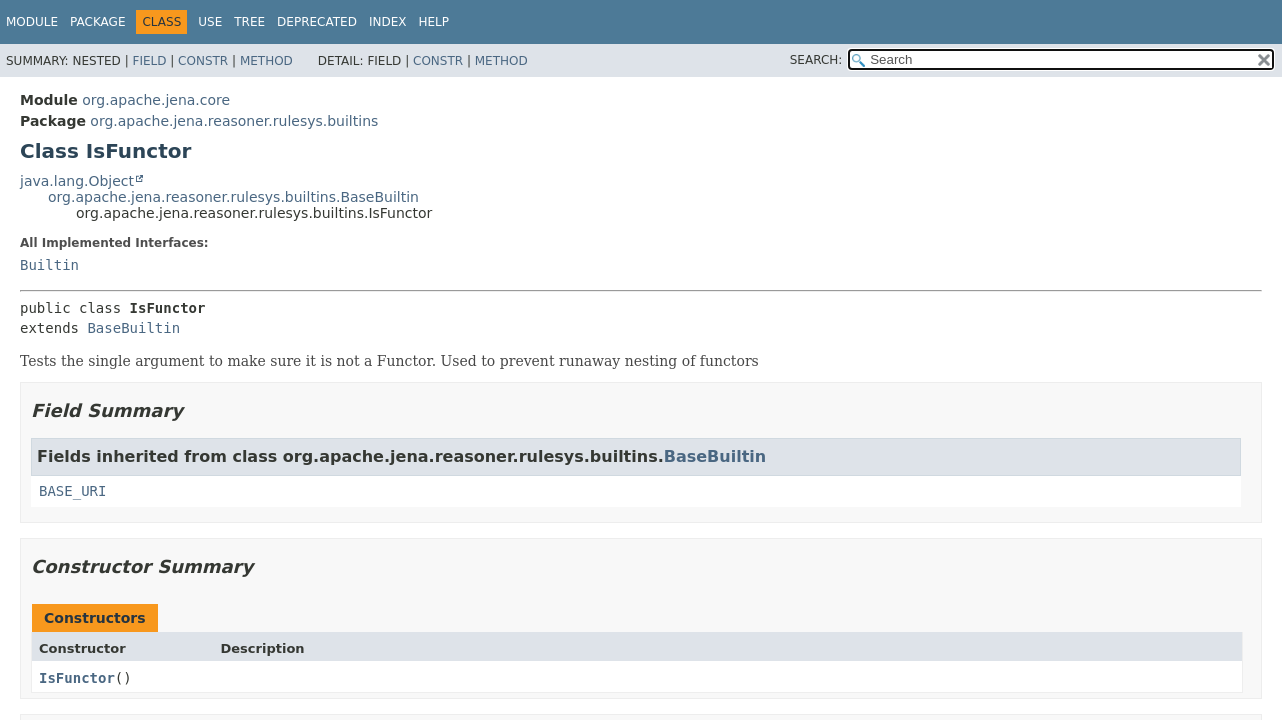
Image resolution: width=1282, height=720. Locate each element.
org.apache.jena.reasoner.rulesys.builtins (234, 121)
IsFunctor (77, 678)
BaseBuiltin (133, 328)
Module (32, 22)
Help (433, 22)
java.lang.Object (77, 181)
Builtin (49, 265)
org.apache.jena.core (156, 100)
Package (97, 22)
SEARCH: (816, 60)
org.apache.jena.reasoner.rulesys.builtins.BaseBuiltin (233, 197)
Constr (203, 61)
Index (388, 22)
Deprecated (317, 22)
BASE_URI (72, 491)
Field (149, 61)
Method (266, 61)
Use (210, 22)
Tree (249, 22)
